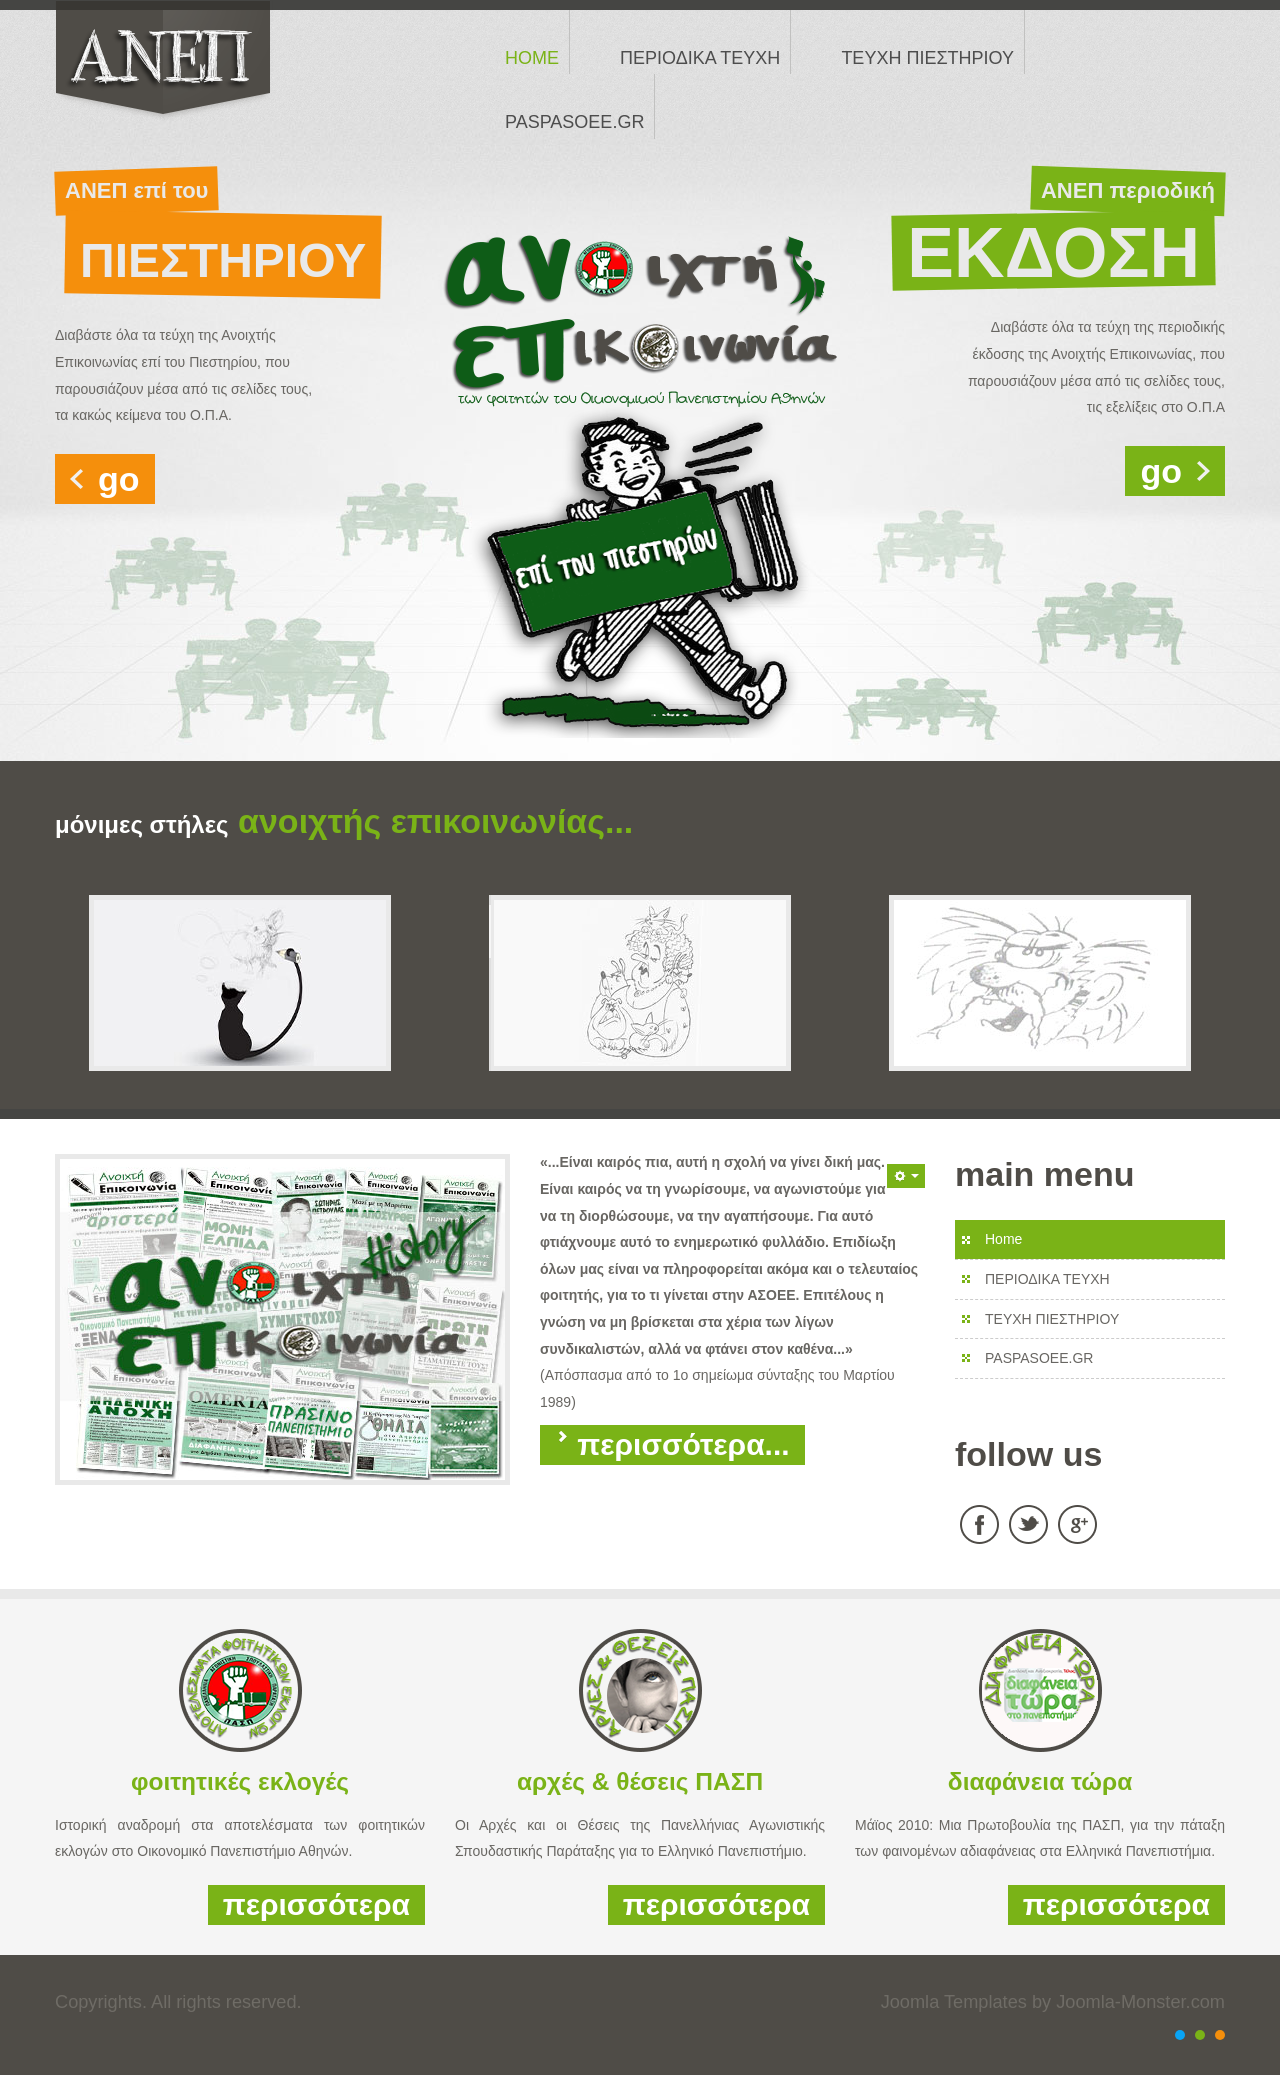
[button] (906, 1176)
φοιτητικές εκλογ (228, 1781)
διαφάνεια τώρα (1040, 1781)
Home (1003, 1239)
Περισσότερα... (672, 1444)
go (119, 479)
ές (337, 1781)
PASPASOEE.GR (1039, 1358)
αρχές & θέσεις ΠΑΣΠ (640, 1781)
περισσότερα (316, 1904)
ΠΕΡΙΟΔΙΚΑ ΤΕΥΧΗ (1047, 1279)
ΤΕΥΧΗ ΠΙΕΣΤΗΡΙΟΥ (1052, 1319)
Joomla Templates (954, 2002)
